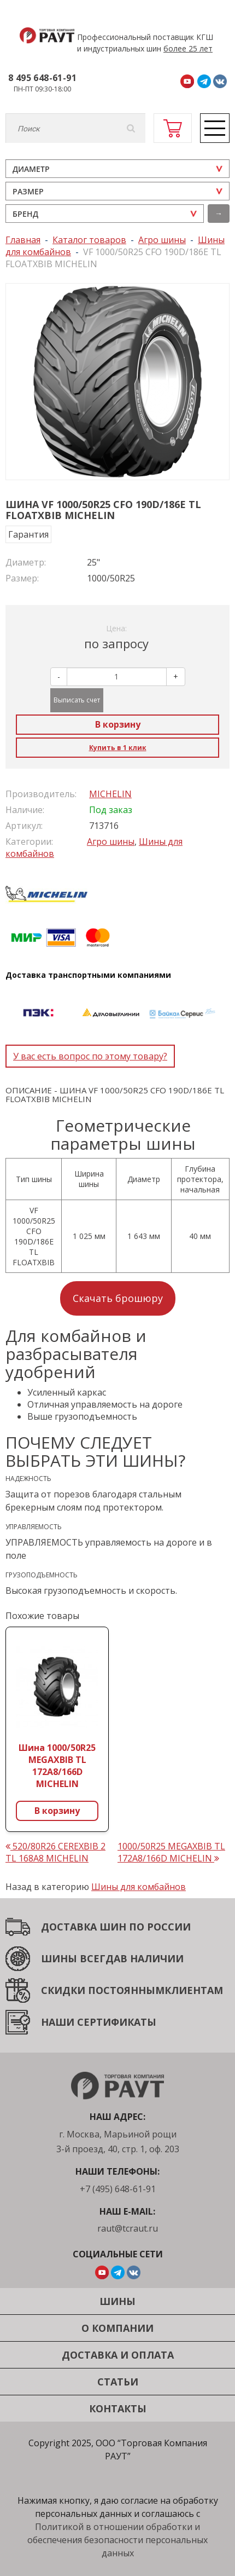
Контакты (117, 2408)
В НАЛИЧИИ (152, 1958)
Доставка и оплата (118, 2354)
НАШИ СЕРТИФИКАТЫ (98, 2021)
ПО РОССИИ (158, 1926)
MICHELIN (110, 794)
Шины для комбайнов (138, 1887)
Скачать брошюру (118, 1298)
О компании (117, 2328)
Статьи (117, 2381)
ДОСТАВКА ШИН (83, 1926)
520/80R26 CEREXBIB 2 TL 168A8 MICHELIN (55, 1852)
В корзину (117, 724)
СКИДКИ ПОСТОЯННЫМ (102, 1990)
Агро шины (110, 841)
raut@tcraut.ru (127, 2228)
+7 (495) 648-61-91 (118, 2189)
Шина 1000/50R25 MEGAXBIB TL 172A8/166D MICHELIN (57, 1766)
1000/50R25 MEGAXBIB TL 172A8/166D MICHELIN (171, 1852)
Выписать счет (77, 700)
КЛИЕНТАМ (193, 1990)
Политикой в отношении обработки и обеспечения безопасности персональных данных (117, 2540)
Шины (117, 2301)
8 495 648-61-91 (42, 78)
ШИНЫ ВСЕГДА (80, 1958)
